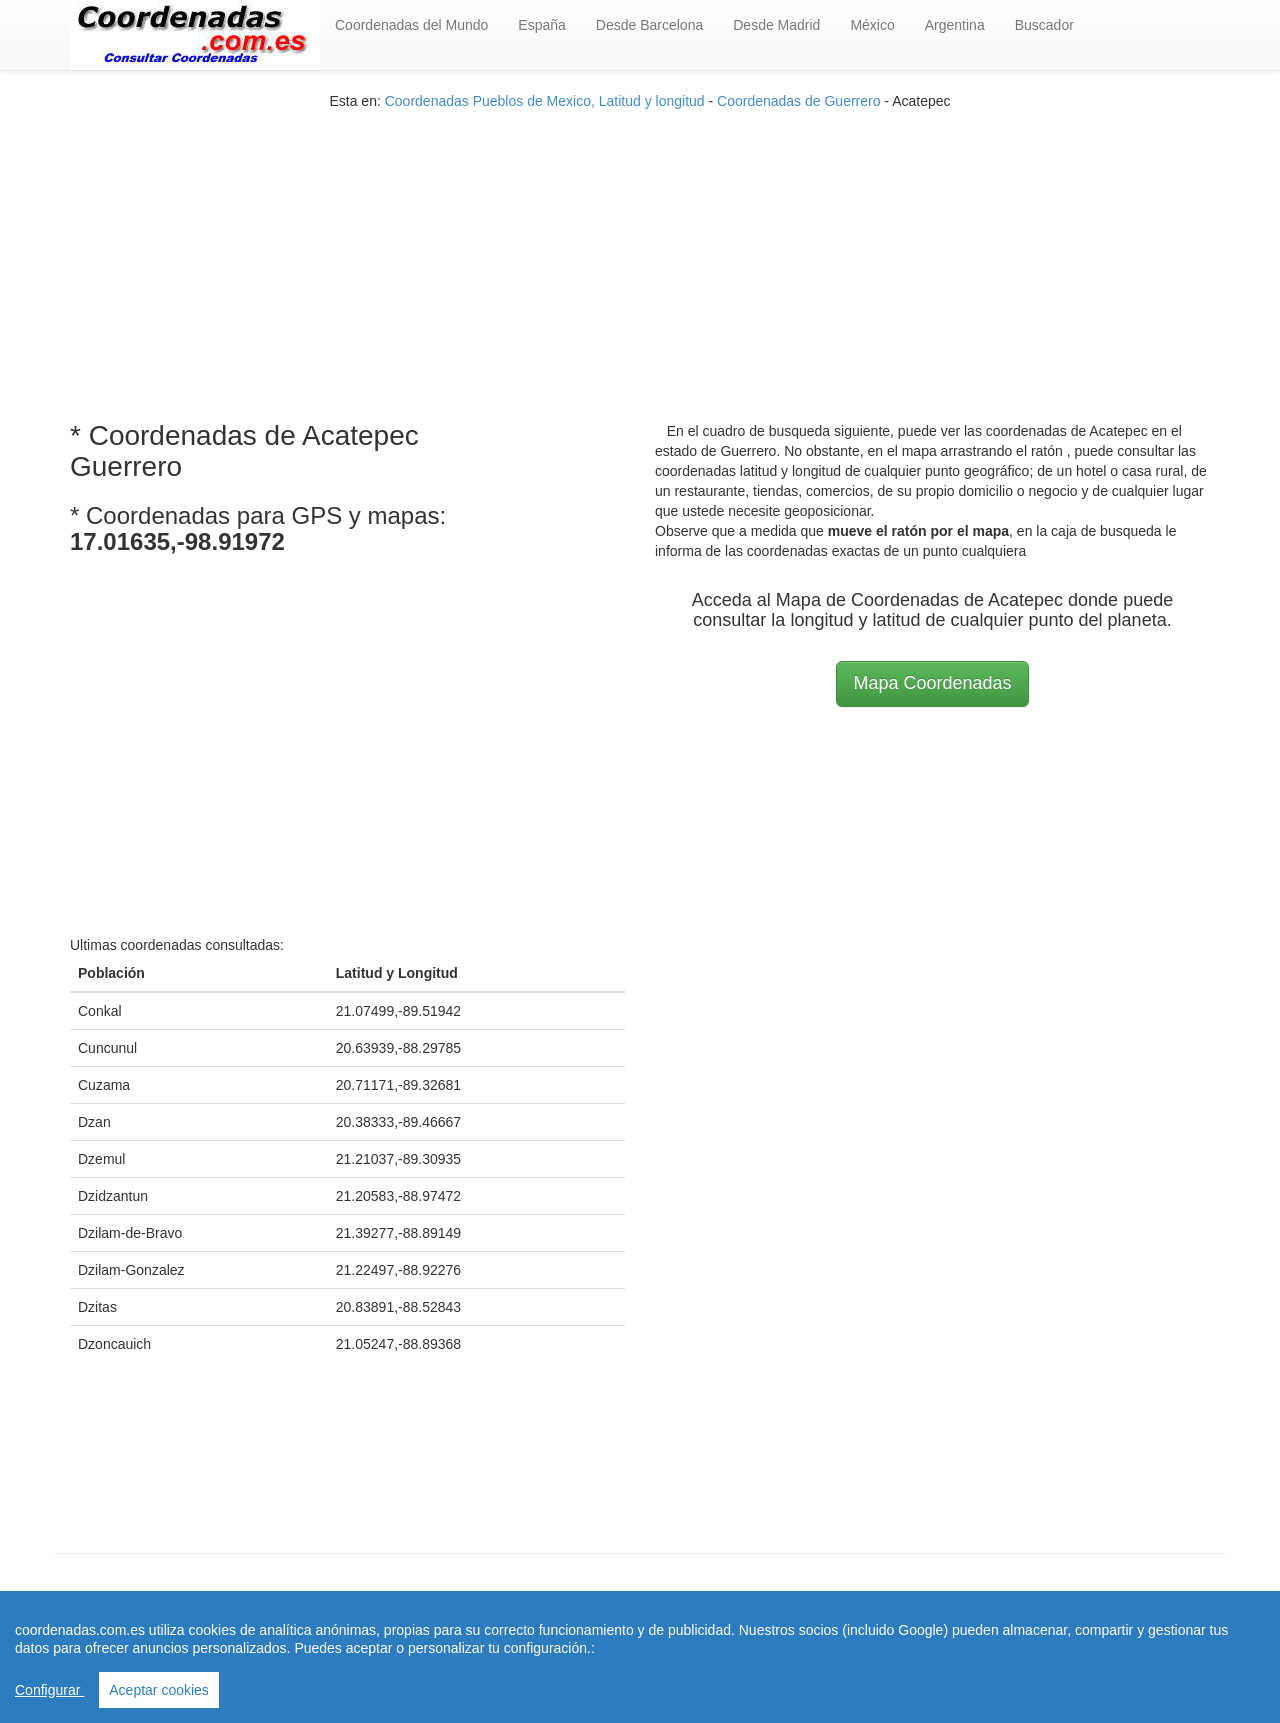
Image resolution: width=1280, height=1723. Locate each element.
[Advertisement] (640, 251)
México (872, 25)
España (541, 25)
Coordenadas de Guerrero (798, 101)
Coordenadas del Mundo (411, 25)
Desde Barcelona (649, 25)
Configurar (49, 1690)
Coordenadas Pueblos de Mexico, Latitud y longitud (545, 101)
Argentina (955, 25)
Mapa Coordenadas (932, 683)
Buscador (1044, 25)
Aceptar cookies (159, 1690)
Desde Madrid (776, 25)
